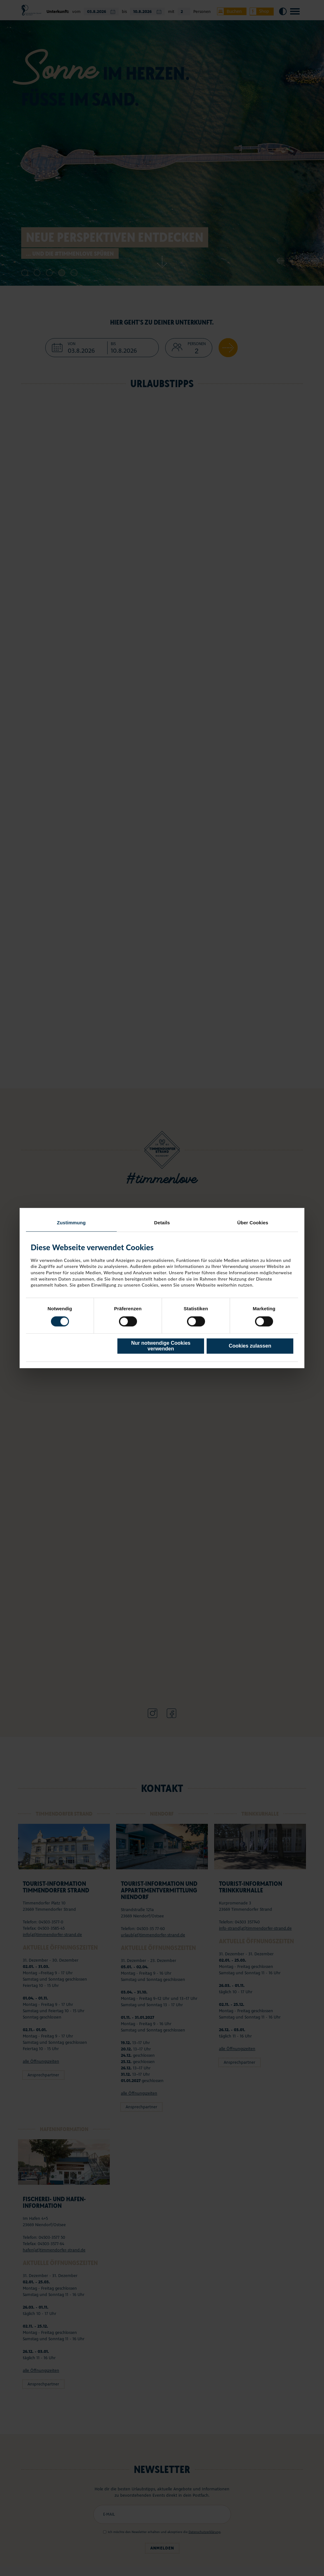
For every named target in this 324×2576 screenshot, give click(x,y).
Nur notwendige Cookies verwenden (160, 1345)
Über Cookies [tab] (252, 1222)
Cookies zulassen (250, 1346)
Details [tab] (162, 1222)
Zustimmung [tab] (71, 1222)
